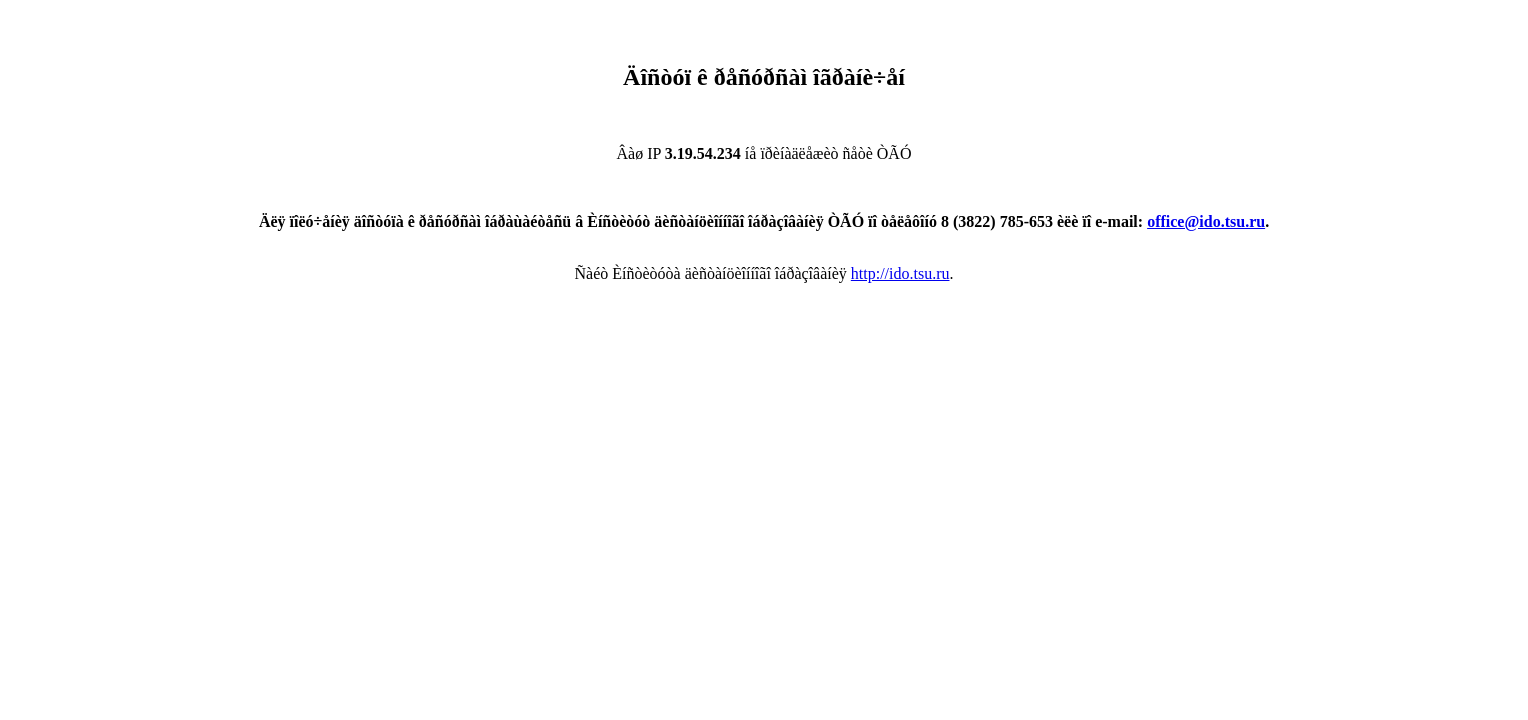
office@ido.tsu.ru (1206, 221)
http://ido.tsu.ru (900, 273)
